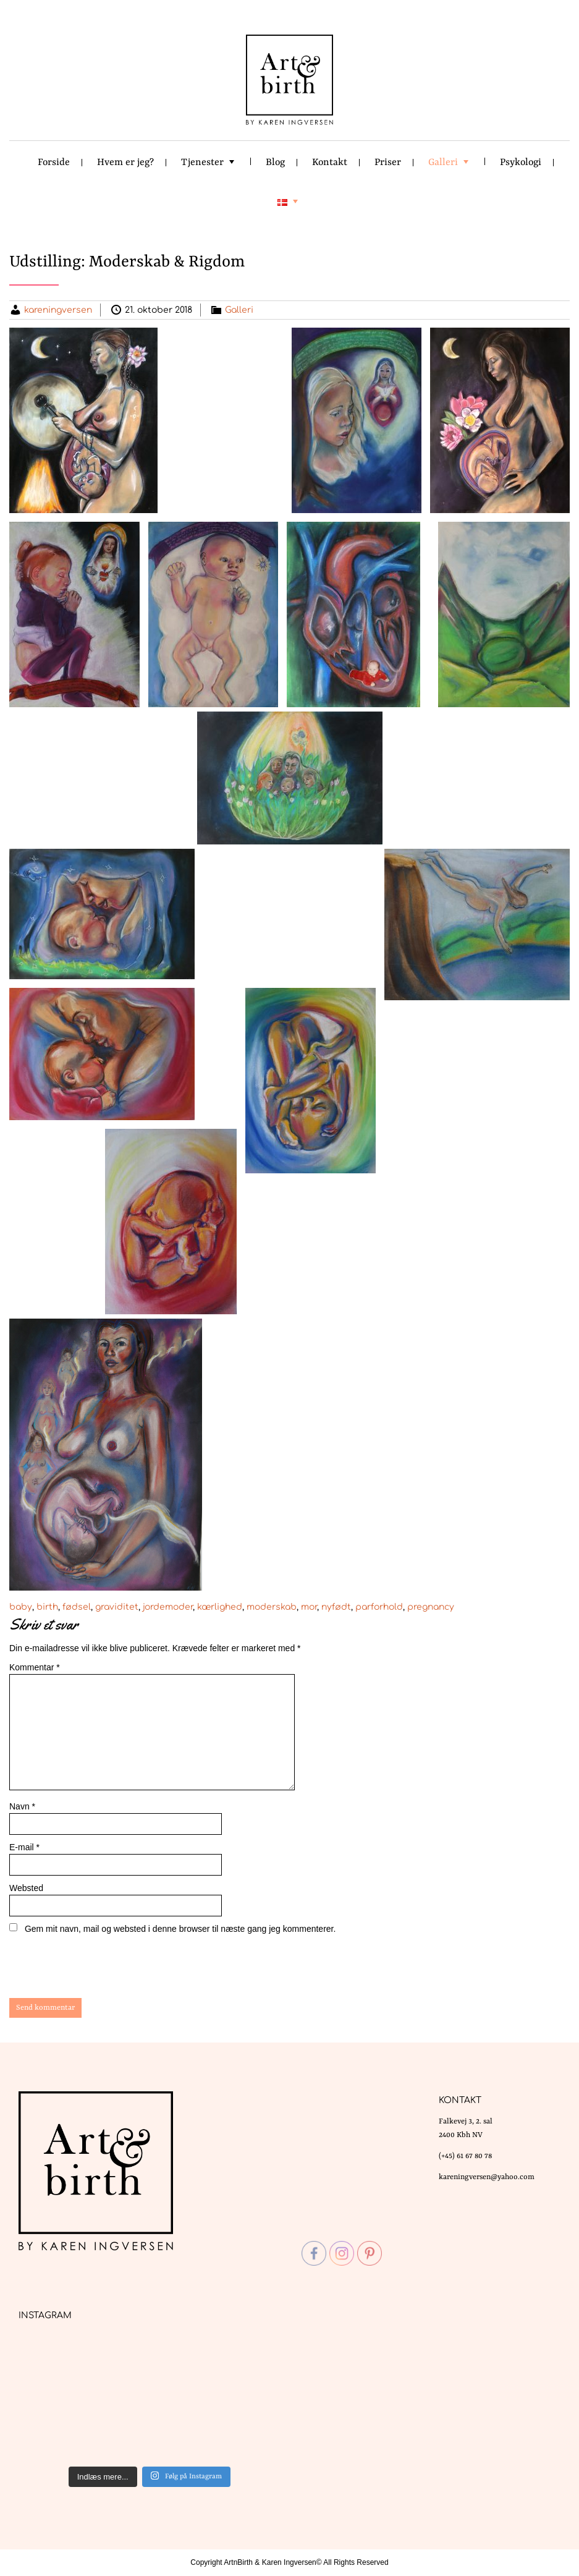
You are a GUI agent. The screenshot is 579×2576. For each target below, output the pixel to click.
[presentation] (93, 1967)
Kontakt (329, 162)
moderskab (272, 1607)
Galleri (443, 162)
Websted (26, 1888)
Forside (54, 162)
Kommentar (34, 1667)
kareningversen (58, 310)
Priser (387, 162)
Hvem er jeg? (125, 162)
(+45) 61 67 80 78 (465, 2156)
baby (20, 1607)
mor (309, 1607)
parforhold (379, 1607)
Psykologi (520, 162)
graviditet (116, 1607)
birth (47, 1607)
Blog (275, 162)
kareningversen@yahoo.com (487, 2177)
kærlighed (219, 1607)
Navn (22, 1806)
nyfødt (336, 1607)
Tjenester (202, 162)
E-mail (24, 1847)
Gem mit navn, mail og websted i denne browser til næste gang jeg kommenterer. (180, 1929)
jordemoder (168, 1607)
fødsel (76, 1607)
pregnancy (430, 1607)
